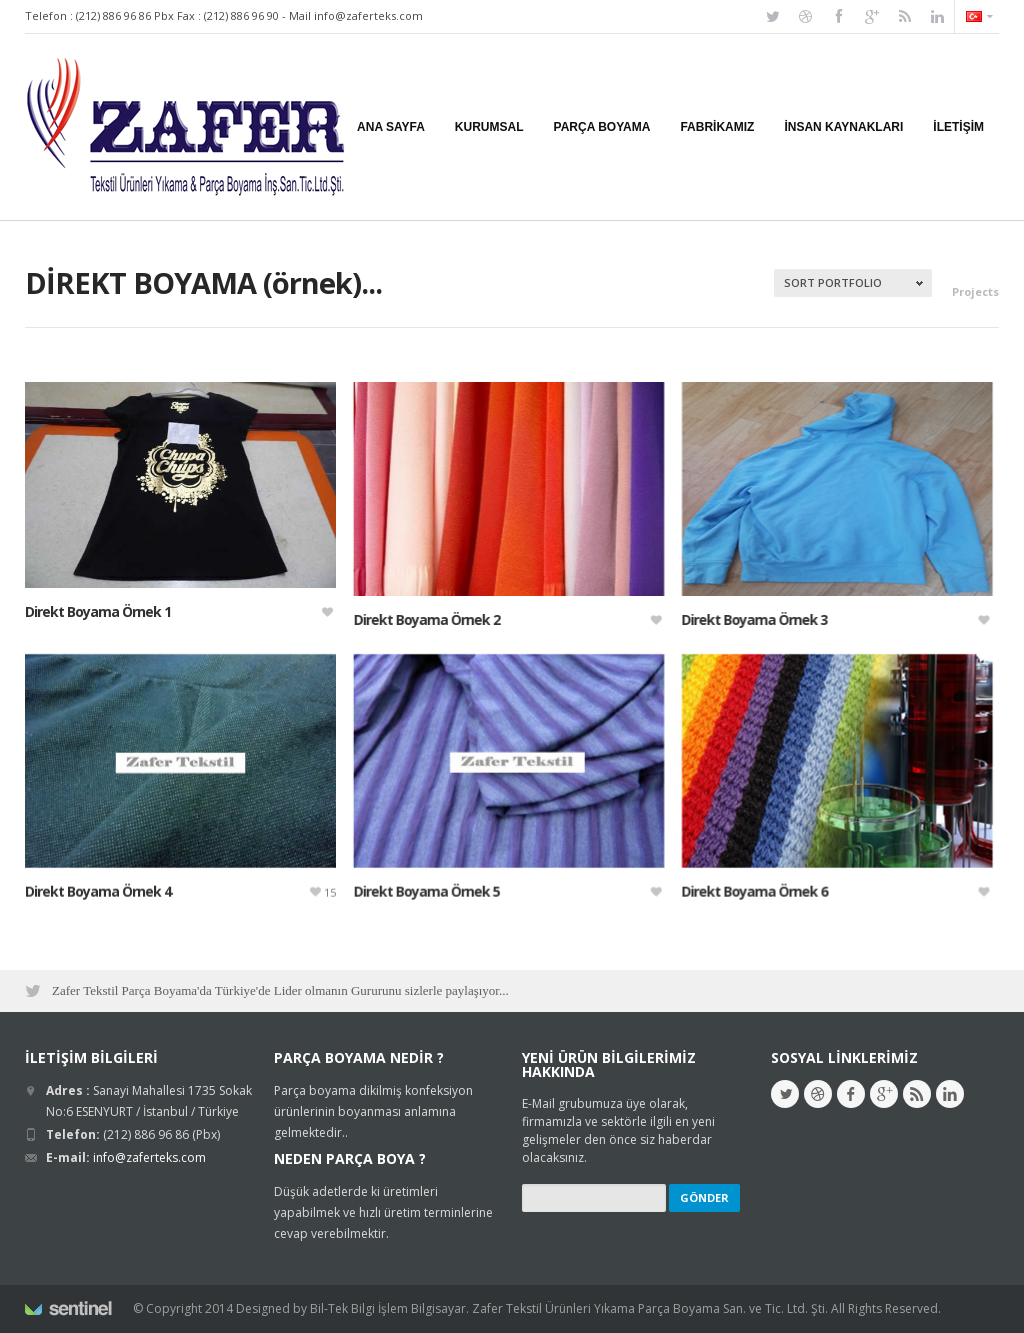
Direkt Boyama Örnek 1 (98, 611)
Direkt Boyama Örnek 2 (418, 619)
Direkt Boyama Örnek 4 (98, 884)
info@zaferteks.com (368, 15)
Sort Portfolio (833, 282)
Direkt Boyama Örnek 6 (737, 884)
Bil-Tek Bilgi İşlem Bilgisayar (388, 1308)
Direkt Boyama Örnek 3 (737, 619)
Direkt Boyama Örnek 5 (418, 884)
